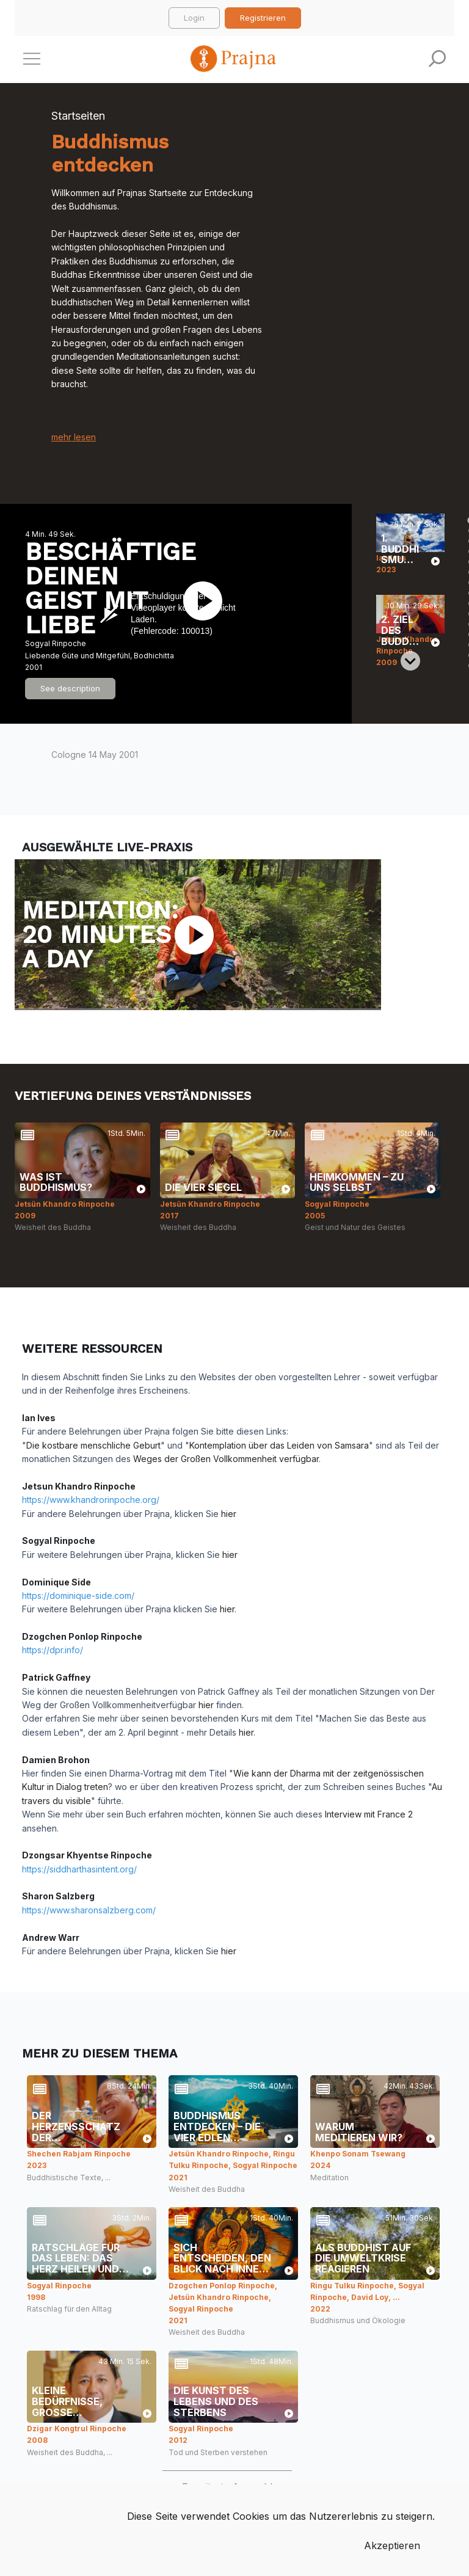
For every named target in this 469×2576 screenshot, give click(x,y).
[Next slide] (410, 661)
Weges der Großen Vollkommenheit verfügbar (226, 1459)
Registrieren (263, 18)
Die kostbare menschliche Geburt (93, 1445)
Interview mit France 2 (369, 1814)
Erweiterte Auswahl (227, 2487)
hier (228, 1513)
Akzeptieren (392, 2545)
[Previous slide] (410, 523)
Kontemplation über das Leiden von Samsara (279, 1445)
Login (194, 18)
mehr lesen (73, 437)
